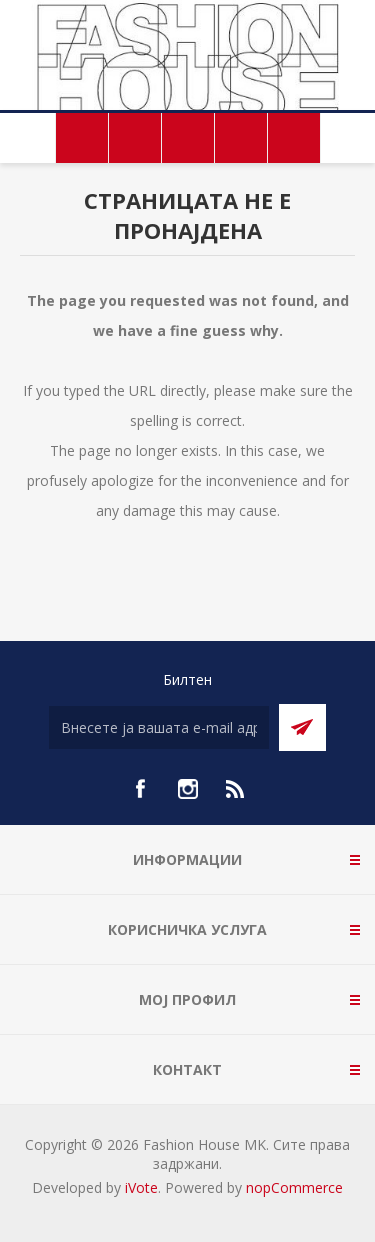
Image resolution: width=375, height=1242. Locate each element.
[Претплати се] (159, 727)
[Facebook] (140, 789)
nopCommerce (294, 1187)
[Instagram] (188, 789)
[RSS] (236, 789)
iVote (141, 1187)
